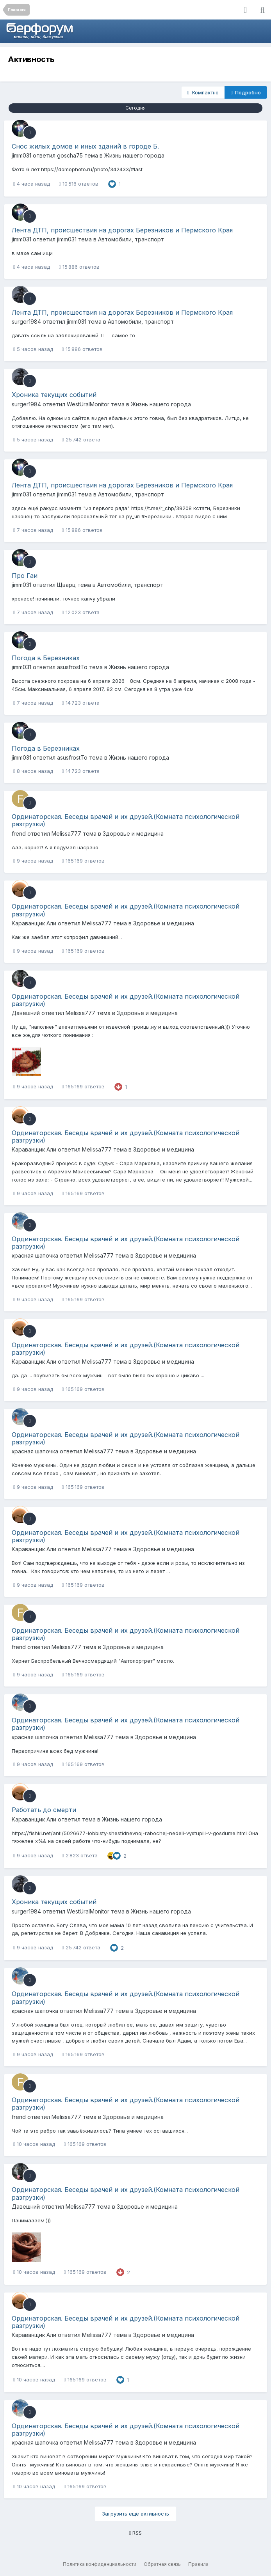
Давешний (26, 1013)
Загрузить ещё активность (135, 2513)
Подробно (246, 92)
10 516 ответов (78, 184)
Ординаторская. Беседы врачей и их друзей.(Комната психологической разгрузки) (125, 820)
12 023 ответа (81, 612)
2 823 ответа (80, 1855)
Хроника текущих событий (54, 395)
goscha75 (70, 155)
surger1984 (26, 321)
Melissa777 (66, 833)
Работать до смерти (44, 1810)
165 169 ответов (83, 860)
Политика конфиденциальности (99, 2564)
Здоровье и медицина (133, 833)
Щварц (66, 584)
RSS (135, 2533)
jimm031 (21, 155)
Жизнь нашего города (134, 155)
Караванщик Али (34, 923)
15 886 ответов (79, 267)
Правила (198, 2564)
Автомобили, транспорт (131, 239)
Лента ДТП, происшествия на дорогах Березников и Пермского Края (122, 230)
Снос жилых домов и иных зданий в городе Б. (85, 146)
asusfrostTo (72, 667)
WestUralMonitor (88, 404)
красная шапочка (35, 1255)
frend (19, 833)
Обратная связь (162, 2564)
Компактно (203, 92)
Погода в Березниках (46, 658)
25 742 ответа (81, 439)
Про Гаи (24, 575)
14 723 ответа (81, 703)
